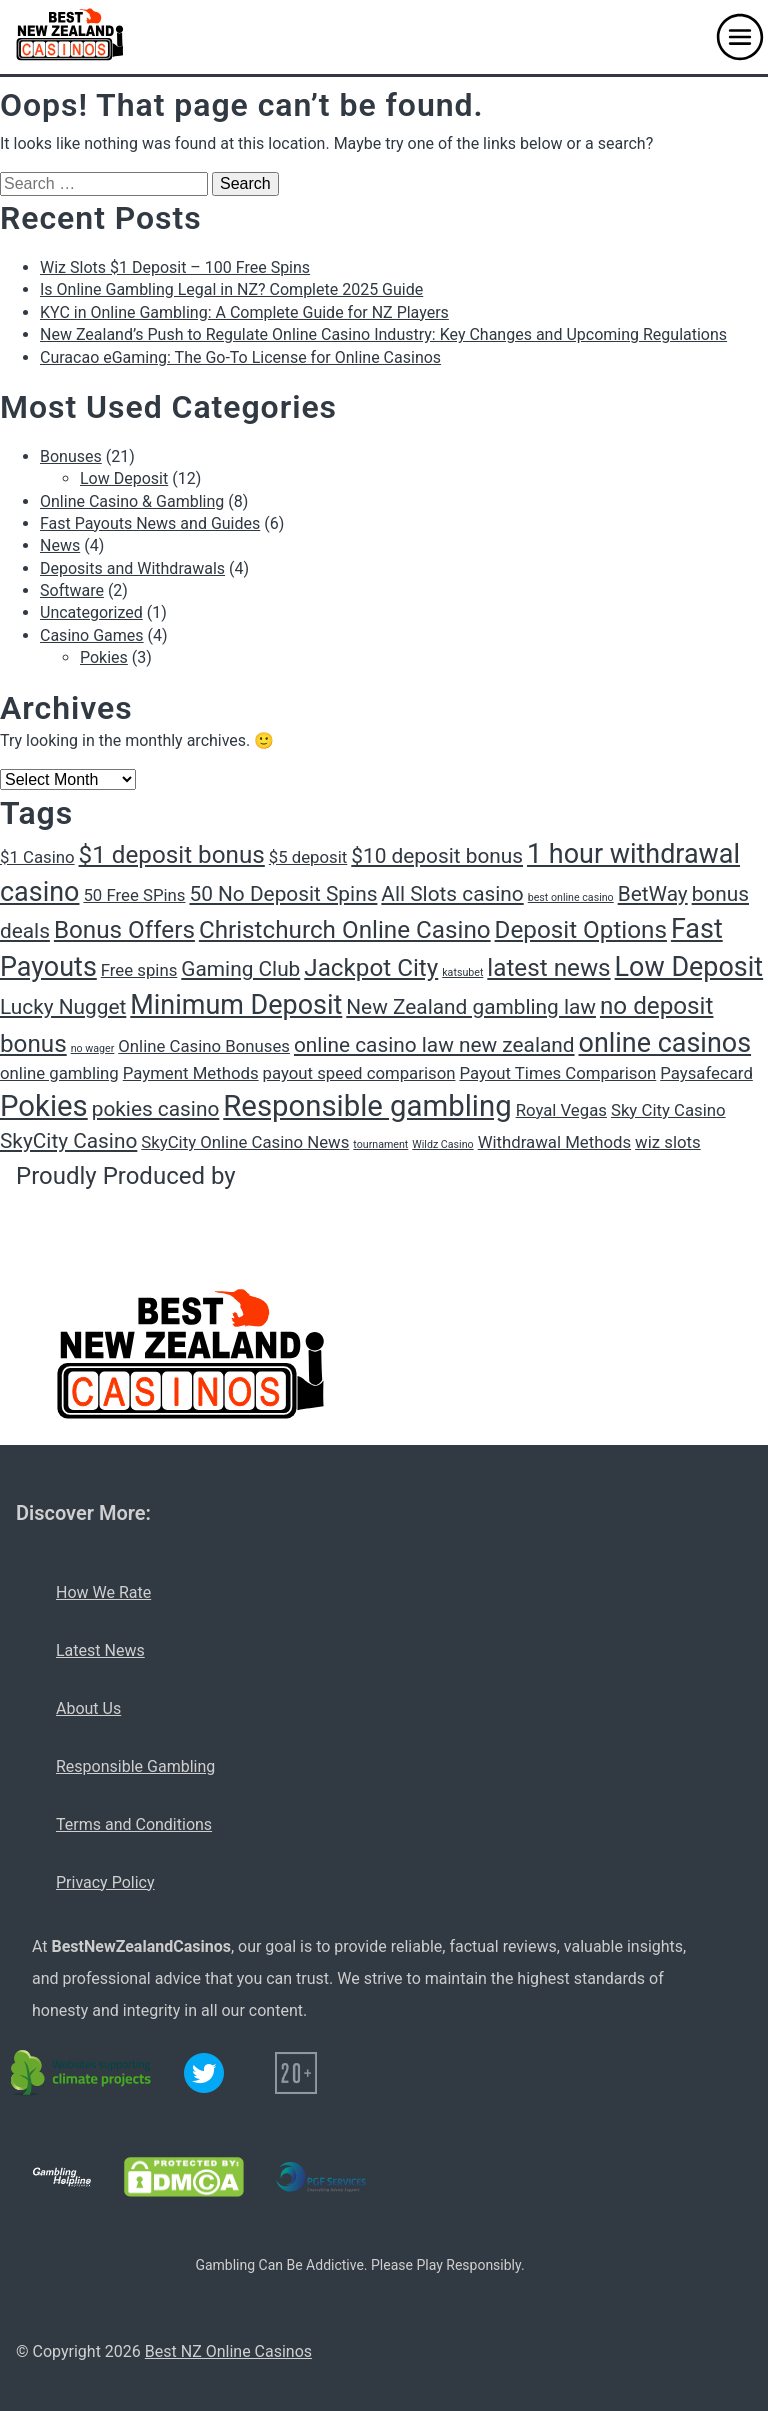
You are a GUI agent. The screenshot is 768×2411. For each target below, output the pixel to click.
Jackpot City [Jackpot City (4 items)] (371, 968)
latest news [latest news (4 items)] (548, 968)
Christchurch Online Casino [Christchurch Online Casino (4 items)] (345, 930)
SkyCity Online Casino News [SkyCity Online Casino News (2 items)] (245, 1142)
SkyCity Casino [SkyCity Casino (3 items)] (68, 1141)
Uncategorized (91, 612)
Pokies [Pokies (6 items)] (44, 1106)
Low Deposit (124, 478)
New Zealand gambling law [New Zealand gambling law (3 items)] (471, 1007)
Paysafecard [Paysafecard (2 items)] (706, 1073)
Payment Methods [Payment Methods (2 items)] (191, 1073)
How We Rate (103, 1592)
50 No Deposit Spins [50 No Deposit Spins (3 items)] (283, 894)
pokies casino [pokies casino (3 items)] (156, 1109)
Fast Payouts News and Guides (150, 523)
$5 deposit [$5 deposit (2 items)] (308, 857)
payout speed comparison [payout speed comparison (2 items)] (359, 1073)
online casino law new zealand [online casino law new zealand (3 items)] (434, 1045)
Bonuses (71, 456)
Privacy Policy (105, 1882)
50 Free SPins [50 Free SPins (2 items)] (134, 895)
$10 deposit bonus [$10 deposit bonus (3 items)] (437, 856)
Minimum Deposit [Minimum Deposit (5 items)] (236, 1005)
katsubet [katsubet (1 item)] (462, 972)
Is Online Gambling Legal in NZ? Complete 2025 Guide (231, 289)
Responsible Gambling (135, 1766)
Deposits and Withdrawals (132, 568)
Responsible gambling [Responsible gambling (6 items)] (367, 1106)
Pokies (104, 657)
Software (72, 590)
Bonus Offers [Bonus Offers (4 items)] (124, 930)
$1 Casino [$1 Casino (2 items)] (37, 857)
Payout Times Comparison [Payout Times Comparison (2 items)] (557, 1073)
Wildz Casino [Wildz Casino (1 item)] (442, 1144)
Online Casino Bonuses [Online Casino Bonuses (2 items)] (204, 1046)
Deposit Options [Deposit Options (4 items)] (581, 930)
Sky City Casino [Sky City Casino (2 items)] (668, 1110)
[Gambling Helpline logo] (62, 2177)
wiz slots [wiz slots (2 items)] (668, 1142)
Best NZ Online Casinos (228, 2351)
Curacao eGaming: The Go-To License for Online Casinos (240, 357)
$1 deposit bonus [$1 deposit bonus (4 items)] (172, 855)
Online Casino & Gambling (132, 501)
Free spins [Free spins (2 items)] (139, 970)
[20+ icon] (296, 2073)
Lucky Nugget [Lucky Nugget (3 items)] (63, 1007)
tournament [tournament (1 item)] (380, 1144)
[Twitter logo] (204, 2073)
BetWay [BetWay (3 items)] (653, 894)
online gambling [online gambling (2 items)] (59, 1073)
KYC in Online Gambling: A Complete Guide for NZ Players (244, 312)
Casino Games (92, 635)
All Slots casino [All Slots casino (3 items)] (452, 894)
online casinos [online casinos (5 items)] (665, 1043)
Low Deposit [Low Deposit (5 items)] (689, 967)
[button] (740, 37)
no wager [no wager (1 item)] (93, 1048)
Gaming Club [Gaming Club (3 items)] (240, 969)
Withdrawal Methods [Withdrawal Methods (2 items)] (554, 1142)
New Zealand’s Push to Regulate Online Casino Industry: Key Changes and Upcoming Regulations (383, 334)
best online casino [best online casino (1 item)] (571, 897)
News (60, 545)
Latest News (100, 1650)
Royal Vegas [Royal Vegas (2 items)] (561, 1110)
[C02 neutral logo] (82, 2073)
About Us (88, 1708)
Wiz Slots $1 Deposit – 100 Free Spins (175, 267)
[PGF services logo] (321, 2177)
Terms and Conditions (134, 1824)
